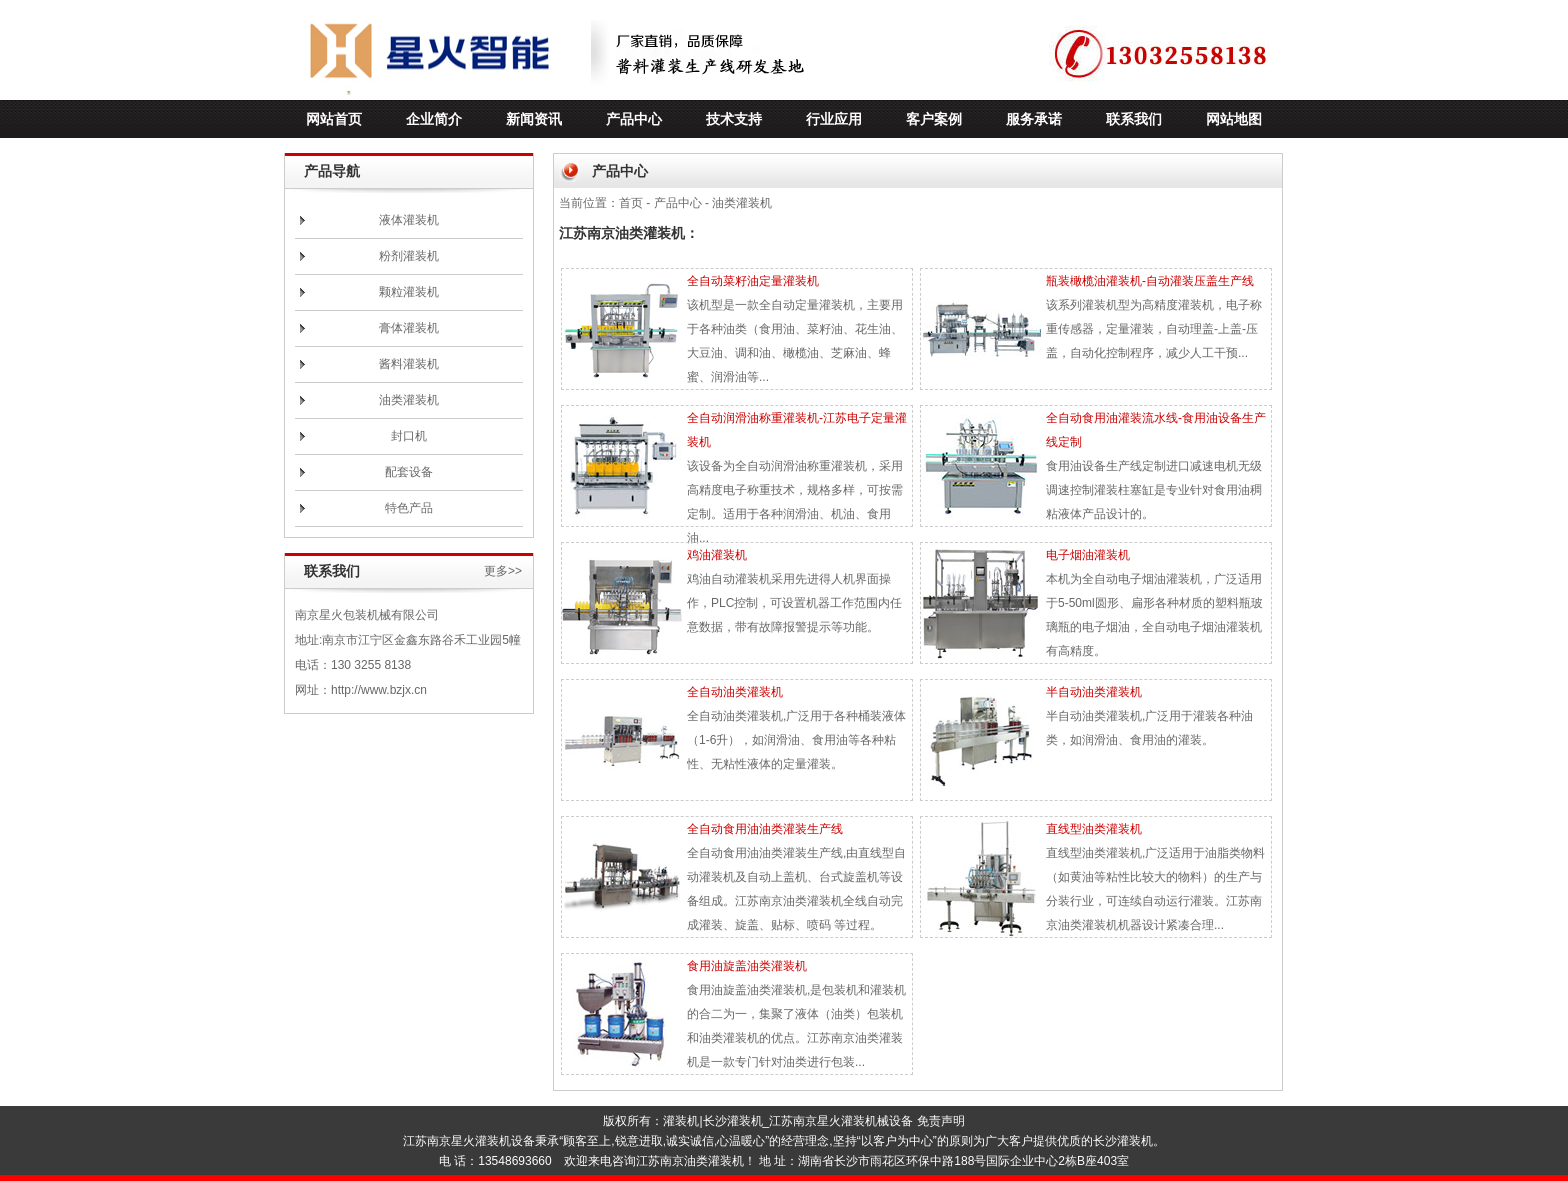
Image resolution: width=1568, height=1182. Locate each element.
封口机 (409, 436)
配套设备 (409, 472)
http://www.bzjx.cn (379, 690)
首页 (631, 203)
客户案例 (934, 119)
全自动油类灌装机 (735, 692)
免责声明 (941, 1121)
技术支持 (734, 119)
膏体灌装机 (409, 328)
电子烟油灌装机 (1088, 555)
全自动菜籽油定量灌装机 (753, 281)
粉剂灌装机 (409, 256)
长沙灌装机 (733, 1121)
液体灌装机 (409, 220)
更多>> (503, 571)
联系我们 (1134, 119)
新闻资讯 (534, 119)
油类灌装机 (409, 400)
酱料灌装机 (409, 364)
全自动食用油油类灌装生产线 (765, 829)
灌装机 (681, 1121)
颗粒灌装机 (409, 292)
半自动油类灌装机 (1094, 692)
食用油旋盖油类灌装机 (747, 966)
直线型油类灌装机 (1094, 829)
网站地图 (1234, 119)
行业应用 (834, 119)
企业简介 (434, 119)
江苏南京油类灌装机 (690, 1161)
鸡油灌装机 (717, 555)
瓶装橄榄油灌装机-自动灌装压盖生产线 (1150, 281)
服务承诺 (1034, 119)
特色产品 (409, 508)
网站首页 (334, 119)
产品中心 (634, 119)
